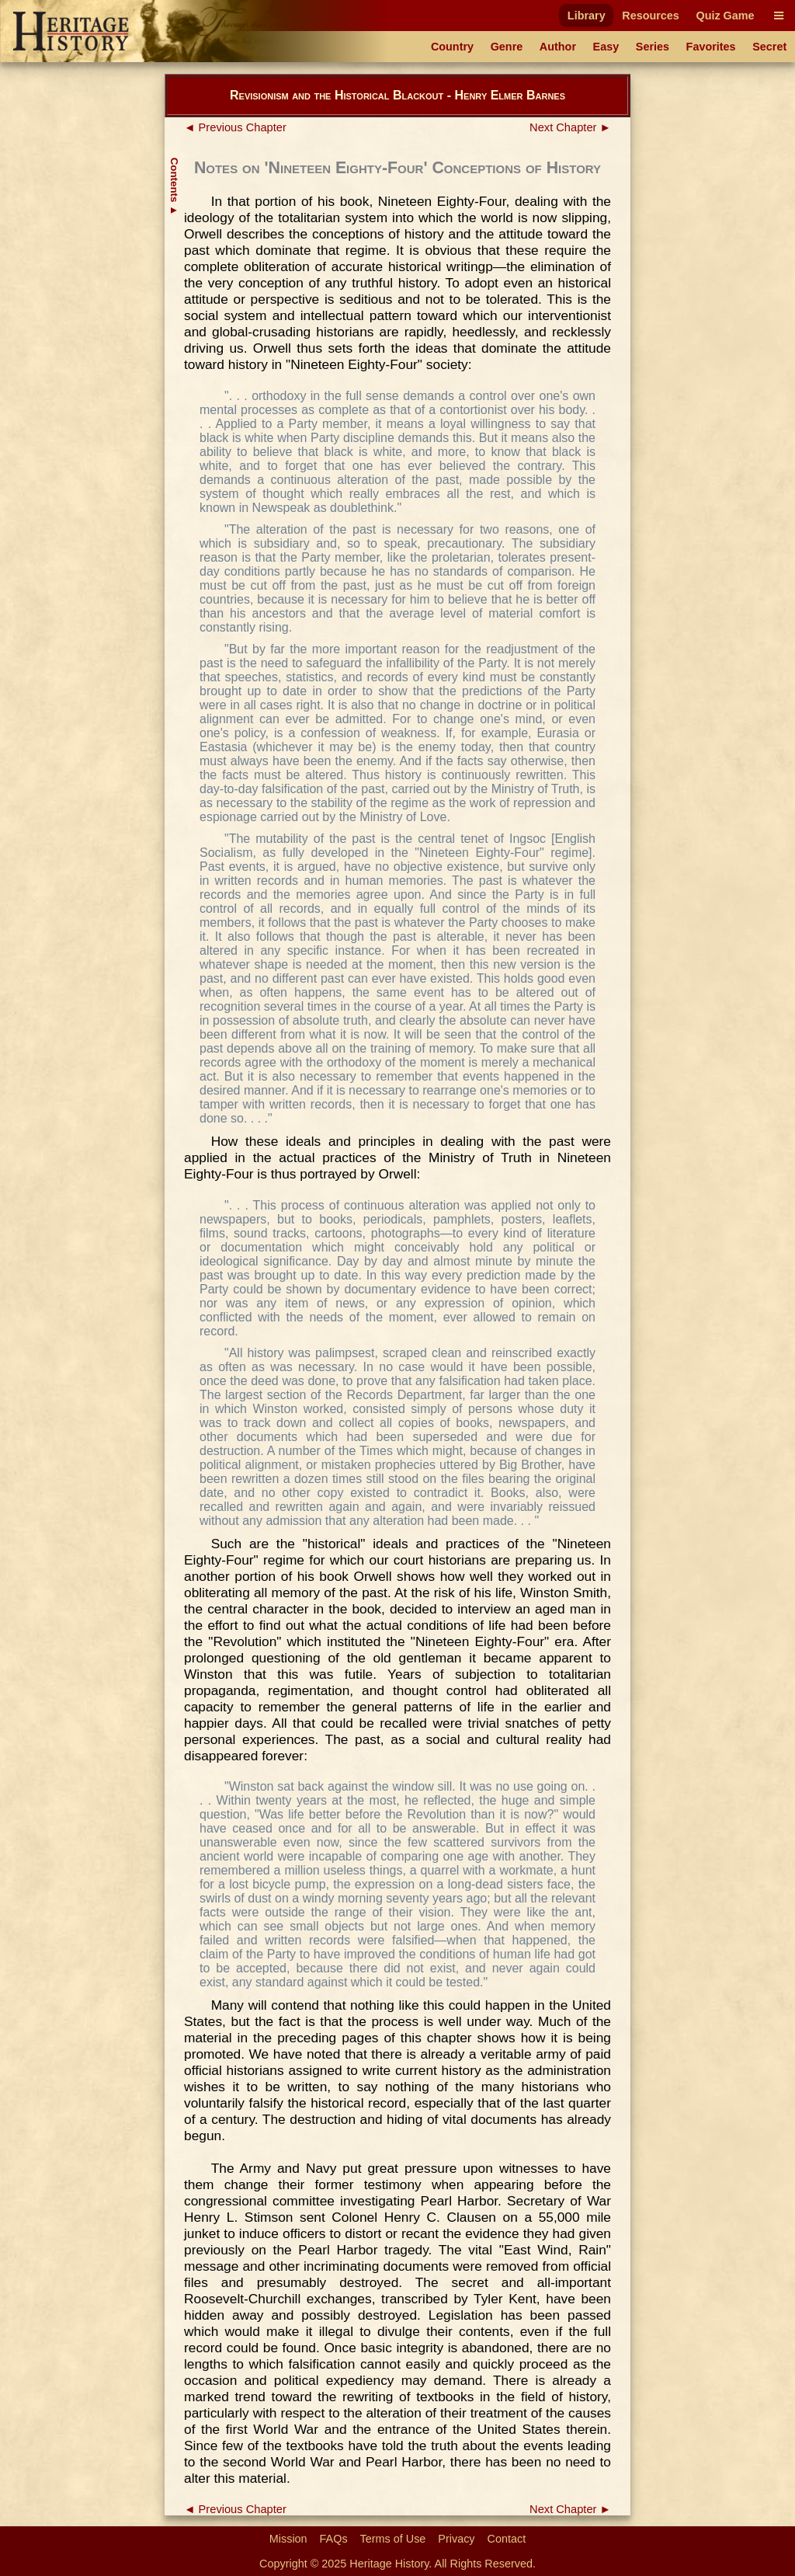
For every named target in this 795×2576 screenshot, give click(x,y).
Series (652, 46)
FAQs (334, 2538)
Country (452, 46)
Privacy (456, 2538)
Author (558, 46)
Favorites (711, 46)
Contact (507, 2538)
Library (587, 15)
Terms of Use (393, 2538)
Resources (650, 15)
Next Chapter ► (570, 127)
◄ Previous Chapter (235, 127)
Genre (507, 46)
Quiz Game (725, 15)
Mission (288, 2538)
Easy (606, 46)
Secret (769, 46)
